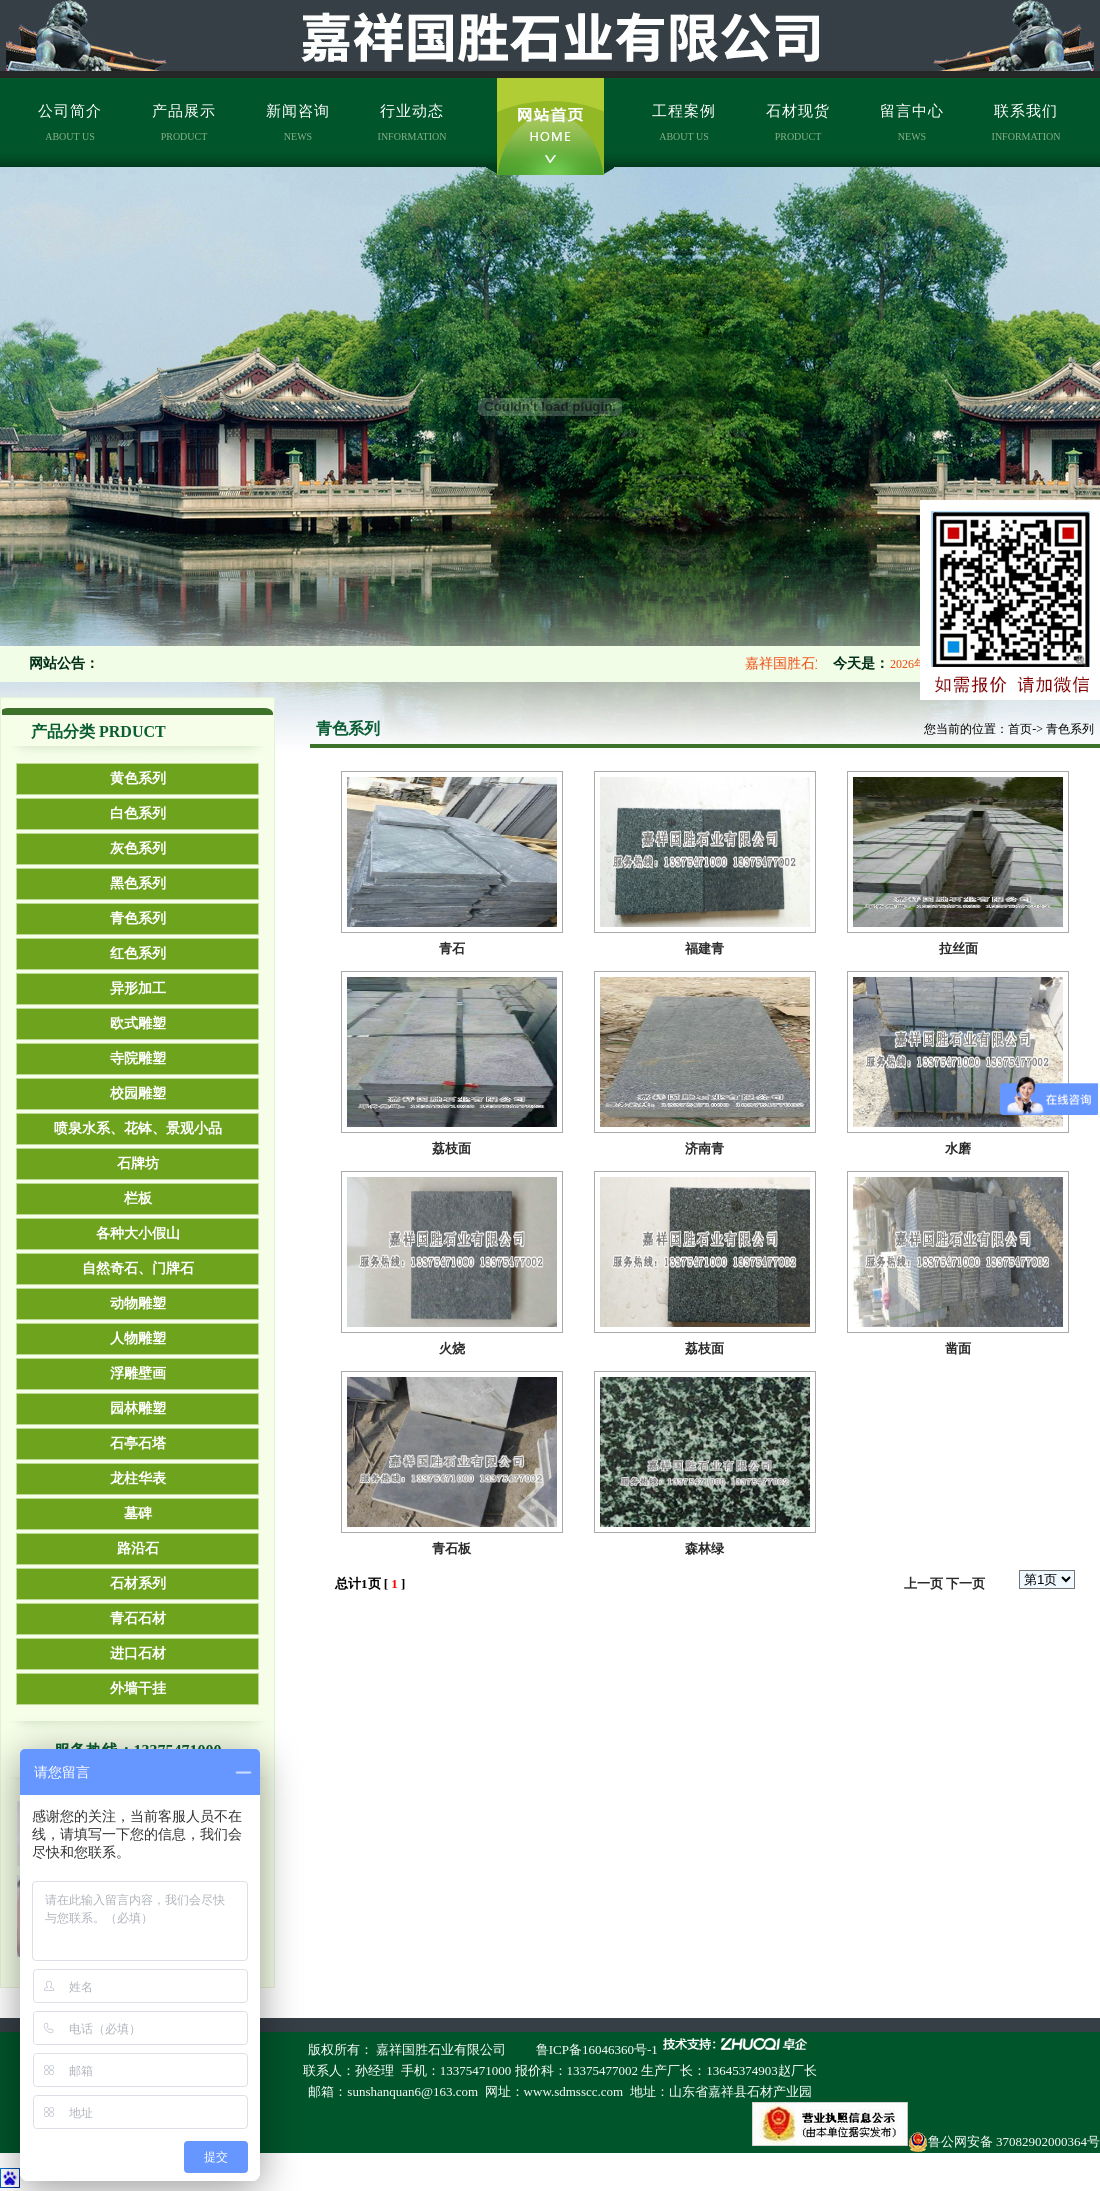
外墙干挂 (138, 1688)
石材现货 (798, 122)
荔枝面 (451, 1148)
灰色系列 (138, 848)
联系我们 (1026, 122)
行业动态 (412, 122)
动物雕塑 (138, 1303)
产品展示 (184, 122)
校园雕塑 (138, 1093)
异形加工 (138, 988)
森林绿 (704, 1548)
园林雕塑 (138, 1408)
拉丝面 (958, 948)
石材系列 (138, 1583)
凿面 (958, 1348)
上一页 (923, 1583)
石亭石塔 (138, 1443)
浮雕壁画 (138, 1373)
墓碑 (138, 1513)
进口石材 (138, 1653)
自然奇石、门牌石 (138, 1268)
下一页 (965, 1583)
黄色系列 (138, 778)
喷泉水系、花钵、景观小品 (138, 1128)
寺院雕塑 (138, 1058)
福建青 (704, 948)
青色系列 (138, 918)
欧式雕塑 (138, 1023)
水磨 (958, 1148)
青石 (452, 948)
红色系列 (138, 953)
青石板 (451, 1548)
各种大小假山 (138, 1233)
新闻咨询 (298, 122)
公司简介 (70, 122)
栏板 (138, 1198)
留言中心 (912, 122)
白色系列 (138, 813)
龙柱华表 (138, 1478)
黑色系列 (138, 883)
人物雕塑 (138, 1338)
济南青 (704, 1148)
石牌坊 (138, 1163)
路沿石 (138, 1548)
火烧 (452, 1348)
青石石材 (138, 1618)
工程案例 (684, 122)
